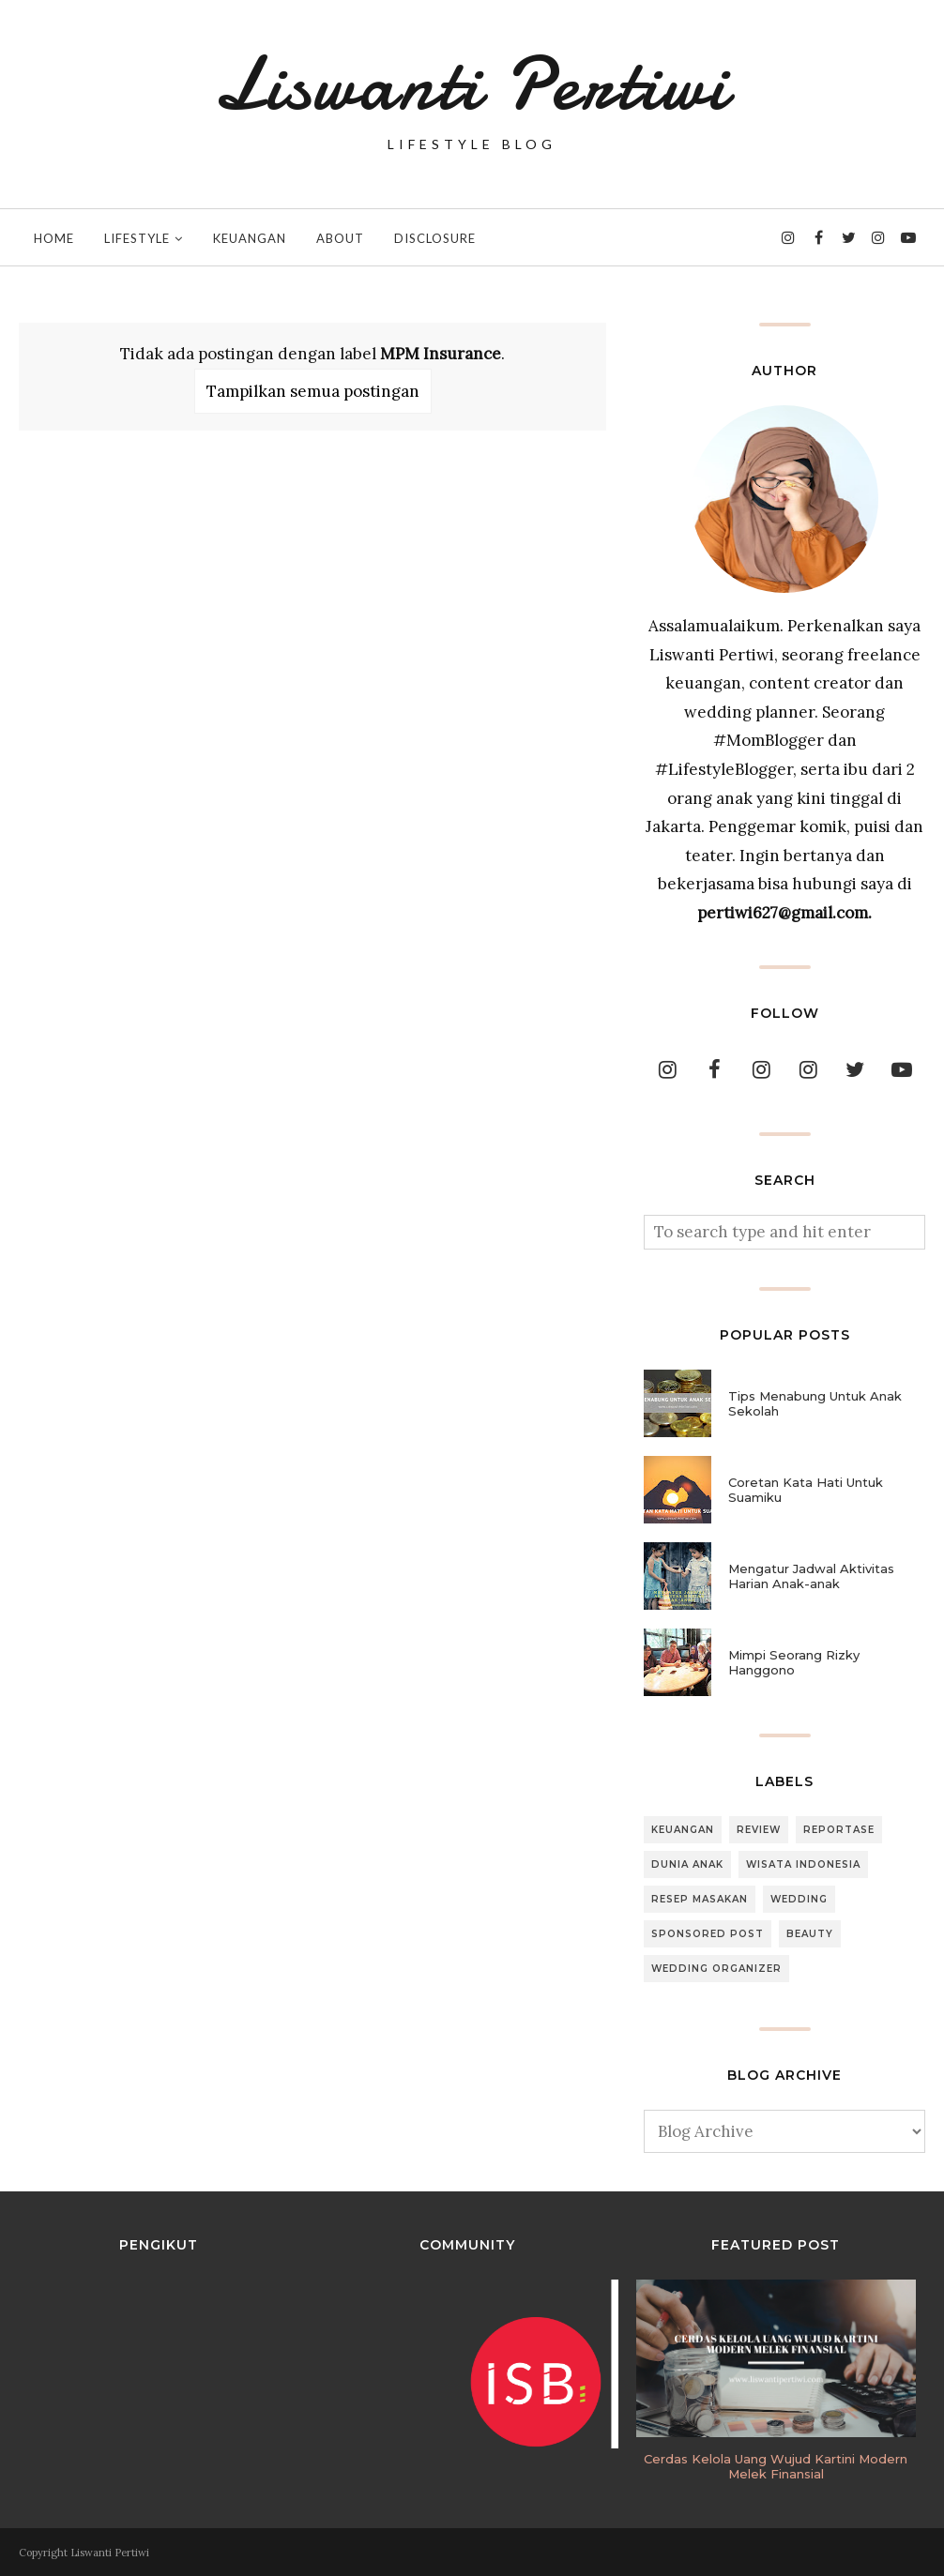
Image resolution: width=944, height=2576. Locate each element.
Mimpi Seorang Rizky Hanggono (794, 1662)
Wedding (799, 1899)
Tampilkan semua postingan (312, 391)
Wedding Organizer (716, 1968)
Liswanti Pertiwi (472, 84)
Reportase (839, 1830)
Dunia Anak (687, 1864)
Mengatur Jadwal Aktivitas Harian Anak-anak (811, 1576)
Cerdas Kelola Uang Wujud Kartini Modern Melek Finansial (775, 2466)
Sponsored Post (707, 1934)
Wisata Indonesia (803, 1864)
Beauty (809, 1934)
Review (759, 1830)
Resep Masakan (699, 1899)
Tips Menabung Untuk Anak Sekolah (815, 1403)
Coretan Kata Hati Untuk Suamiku (805, 1490)
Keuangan (682, 1830)
